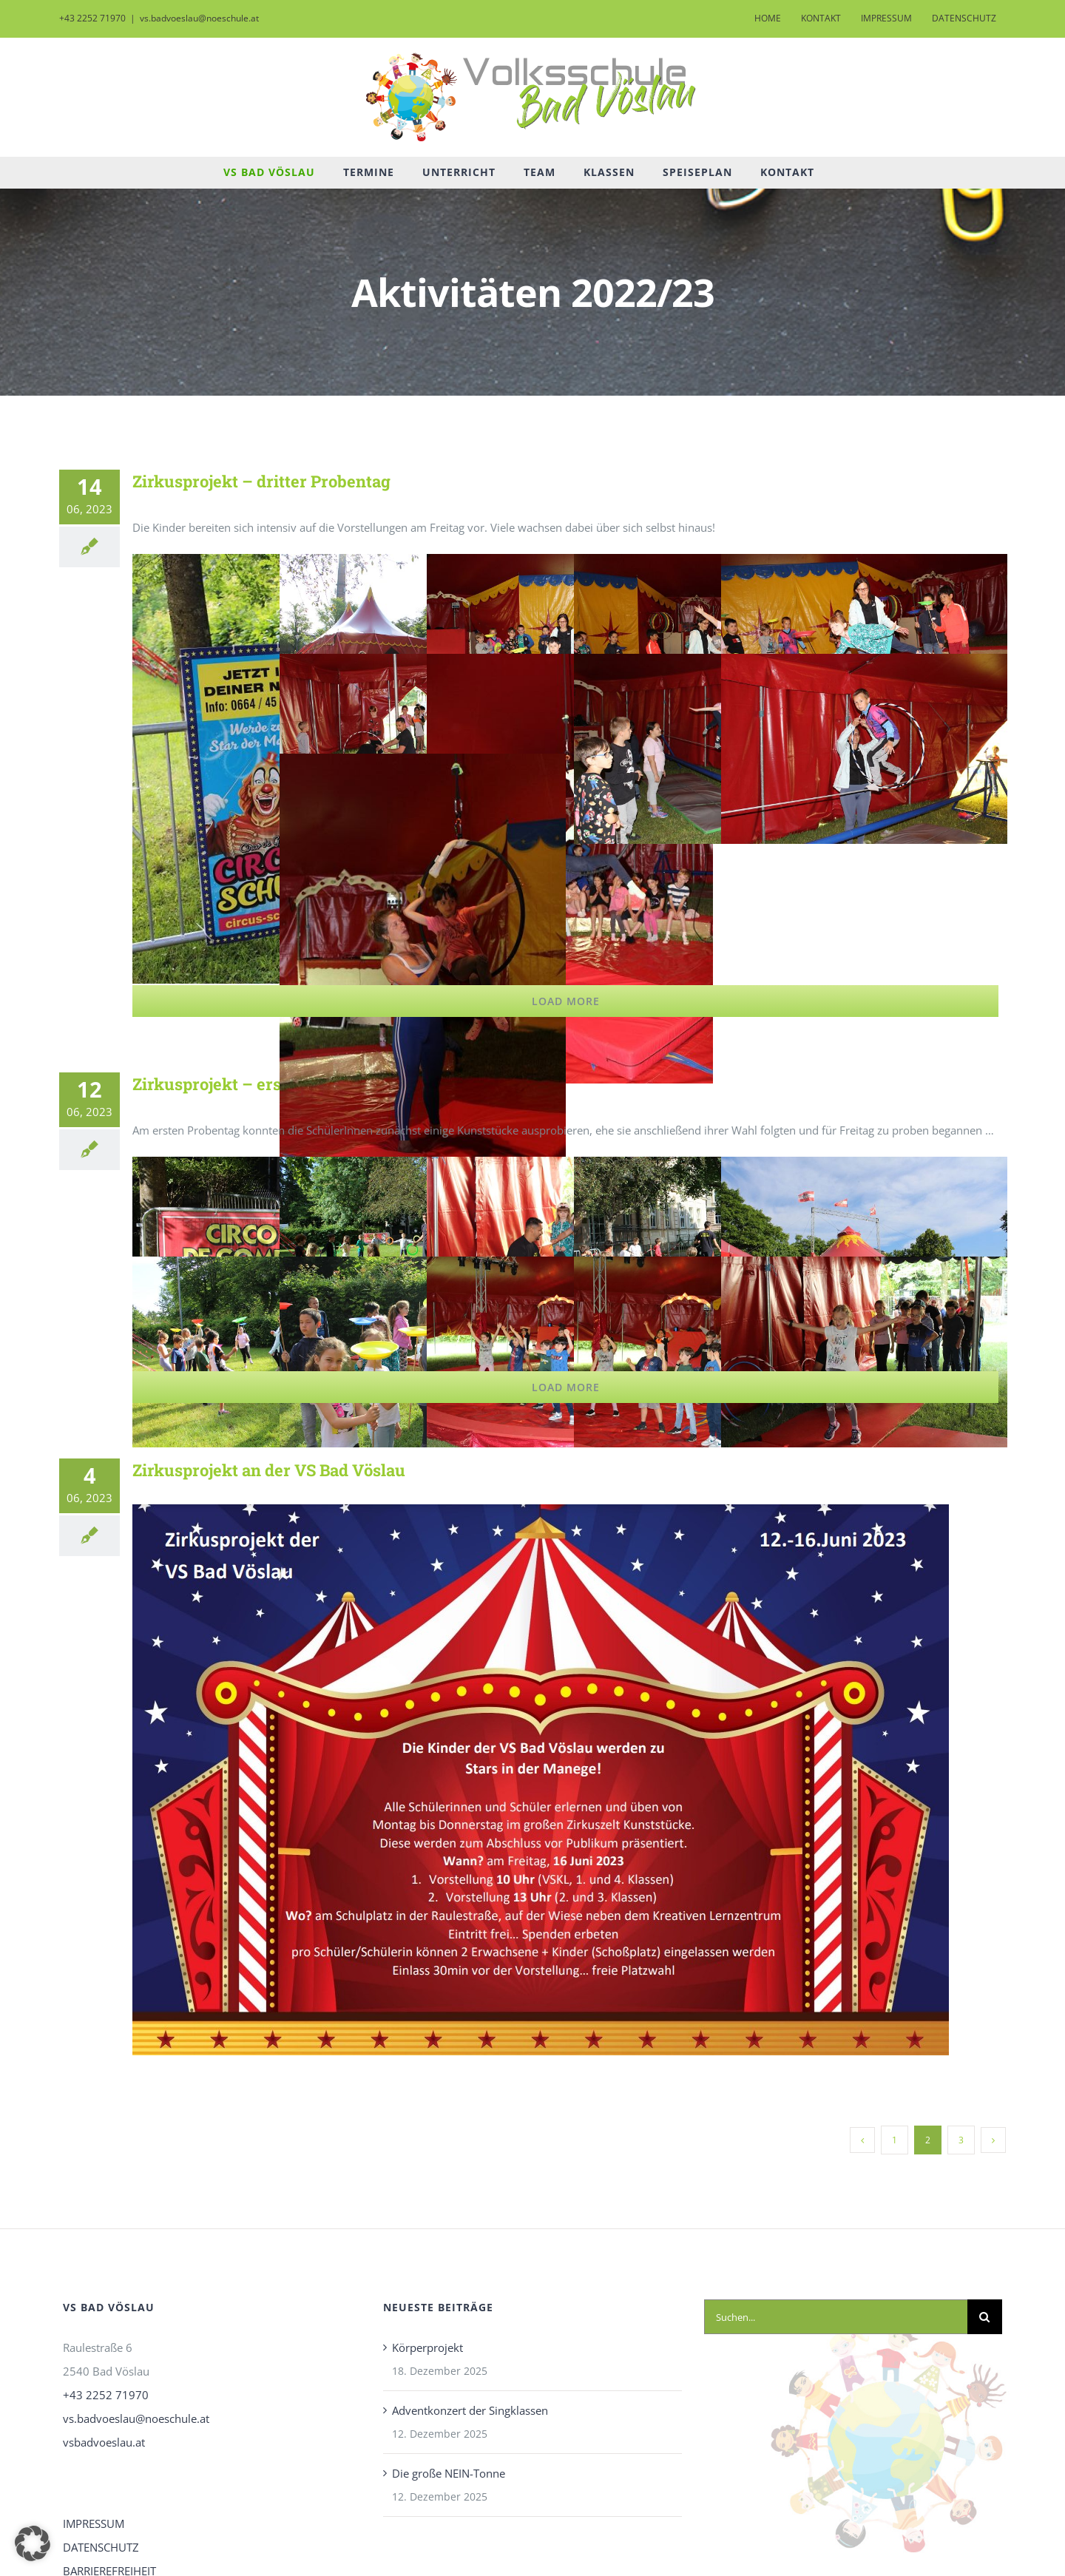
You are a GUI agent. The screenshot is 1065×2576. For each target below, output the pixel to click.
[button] (32, 2543)
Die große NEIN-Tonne (448, 2473)
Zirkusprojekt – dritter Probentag (261, 481)
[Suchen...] (835, 2316)
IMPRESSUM (93, 2523)
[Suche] (984, 2316)
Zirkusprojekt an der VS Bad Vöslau (268, 1470)
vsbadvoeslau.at (104, 2442)
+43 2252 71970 (106, 2394)
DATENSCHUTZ (101, 2547)
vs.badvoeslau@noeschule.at (199, 18)
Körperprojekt (427, 2347)
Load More (566, 1001)
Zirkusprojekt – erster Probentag (259, 1084)
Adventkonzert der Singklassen (470, 2410)
